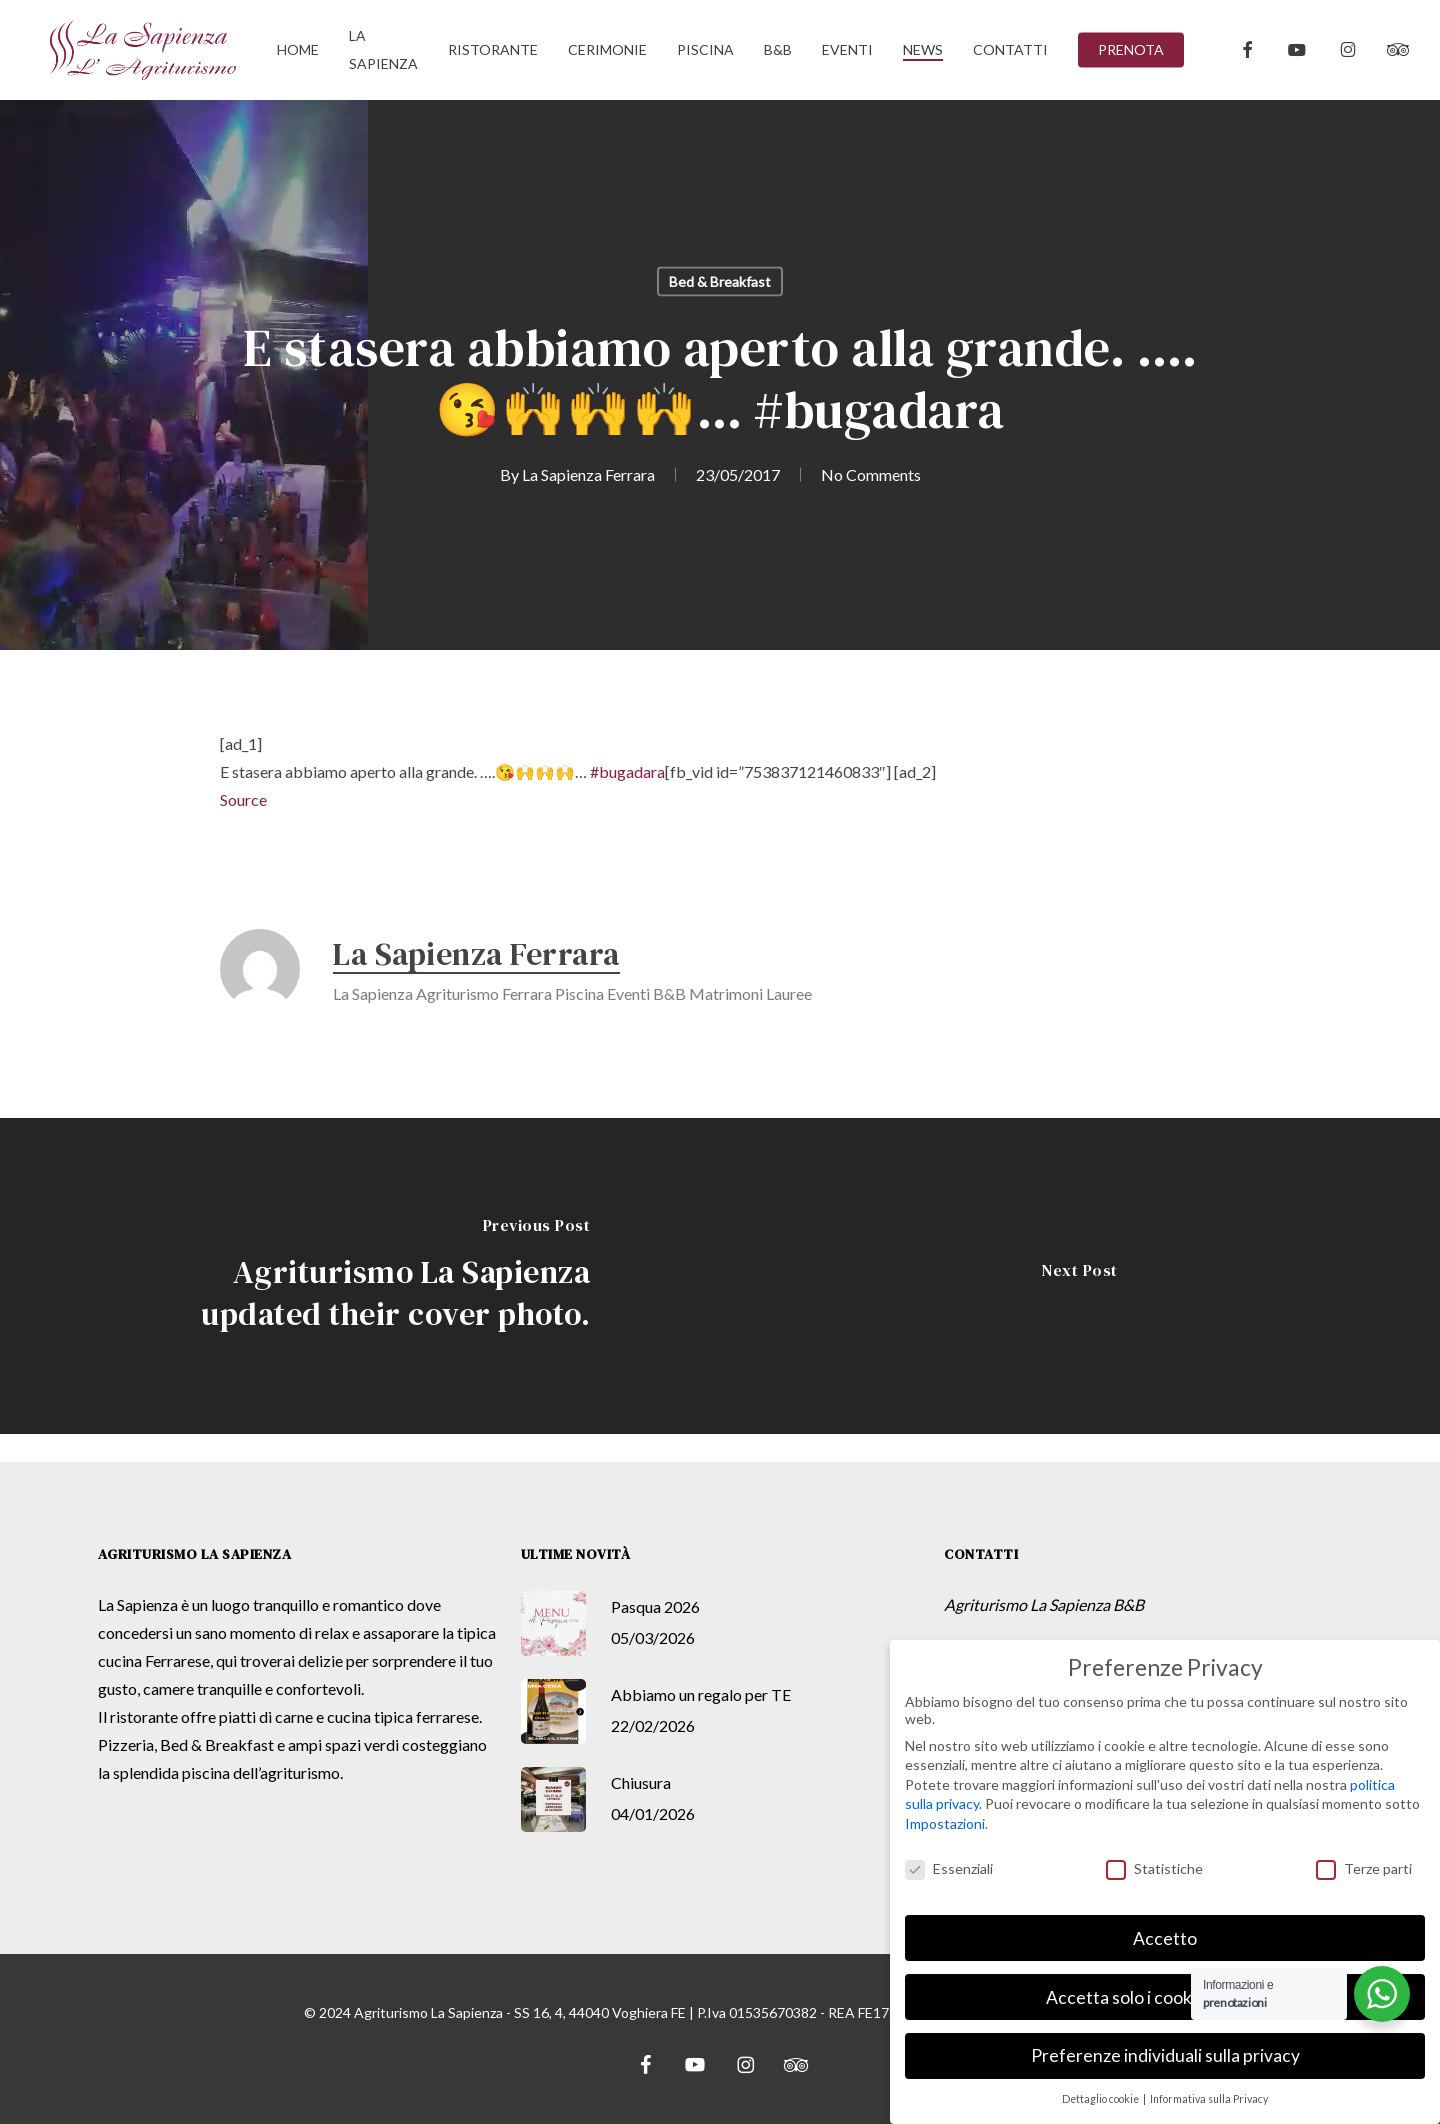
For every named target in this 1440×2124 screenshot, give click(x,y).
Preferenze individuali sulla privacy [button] (1165, 2055)
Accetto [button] (1165, 1938)
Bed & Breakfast (720, 281)
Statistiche (1154, 1868)
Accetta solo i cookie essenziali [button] (1165, 1997)
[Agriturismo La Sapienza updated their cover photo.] (360, 1276)
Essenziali (949, 1868)
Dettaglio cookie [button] (1101, 2099)
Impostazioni (945, 1823)
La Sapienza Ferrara (588, 474)
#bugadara (627, 771)
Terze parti (1364, 1868)
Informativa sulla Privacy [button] (1209, 2099)
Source (243, 799)
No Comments (871, 474)
